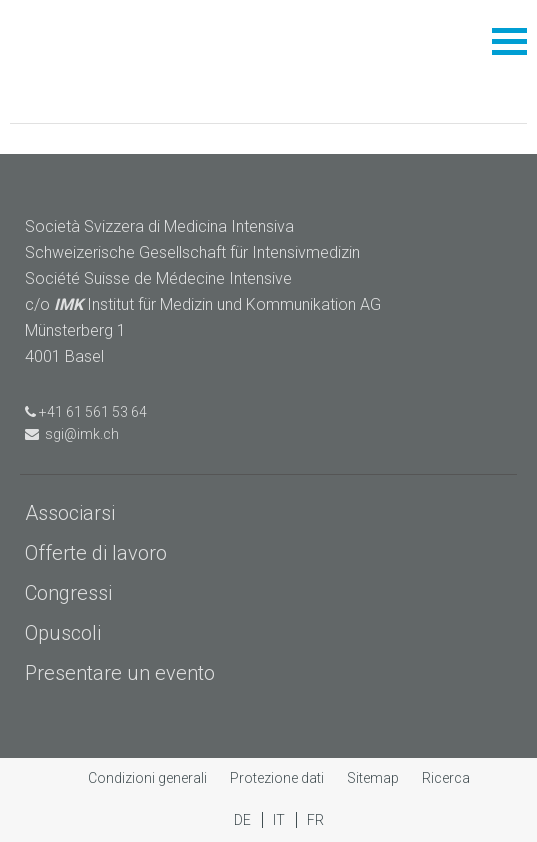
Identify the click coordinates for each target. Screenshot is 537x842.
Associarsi (70, 513)
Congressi (68, 593)
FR (315, 820)
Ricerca (446, 778)
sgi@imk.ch (72, 434)
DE (244, 820)
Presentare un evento (120, 673)
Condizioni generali (149, 778)
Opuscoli (63, 633)
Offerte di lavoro (96, 553)
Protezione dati (278, 778)
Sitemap (374, 778)
